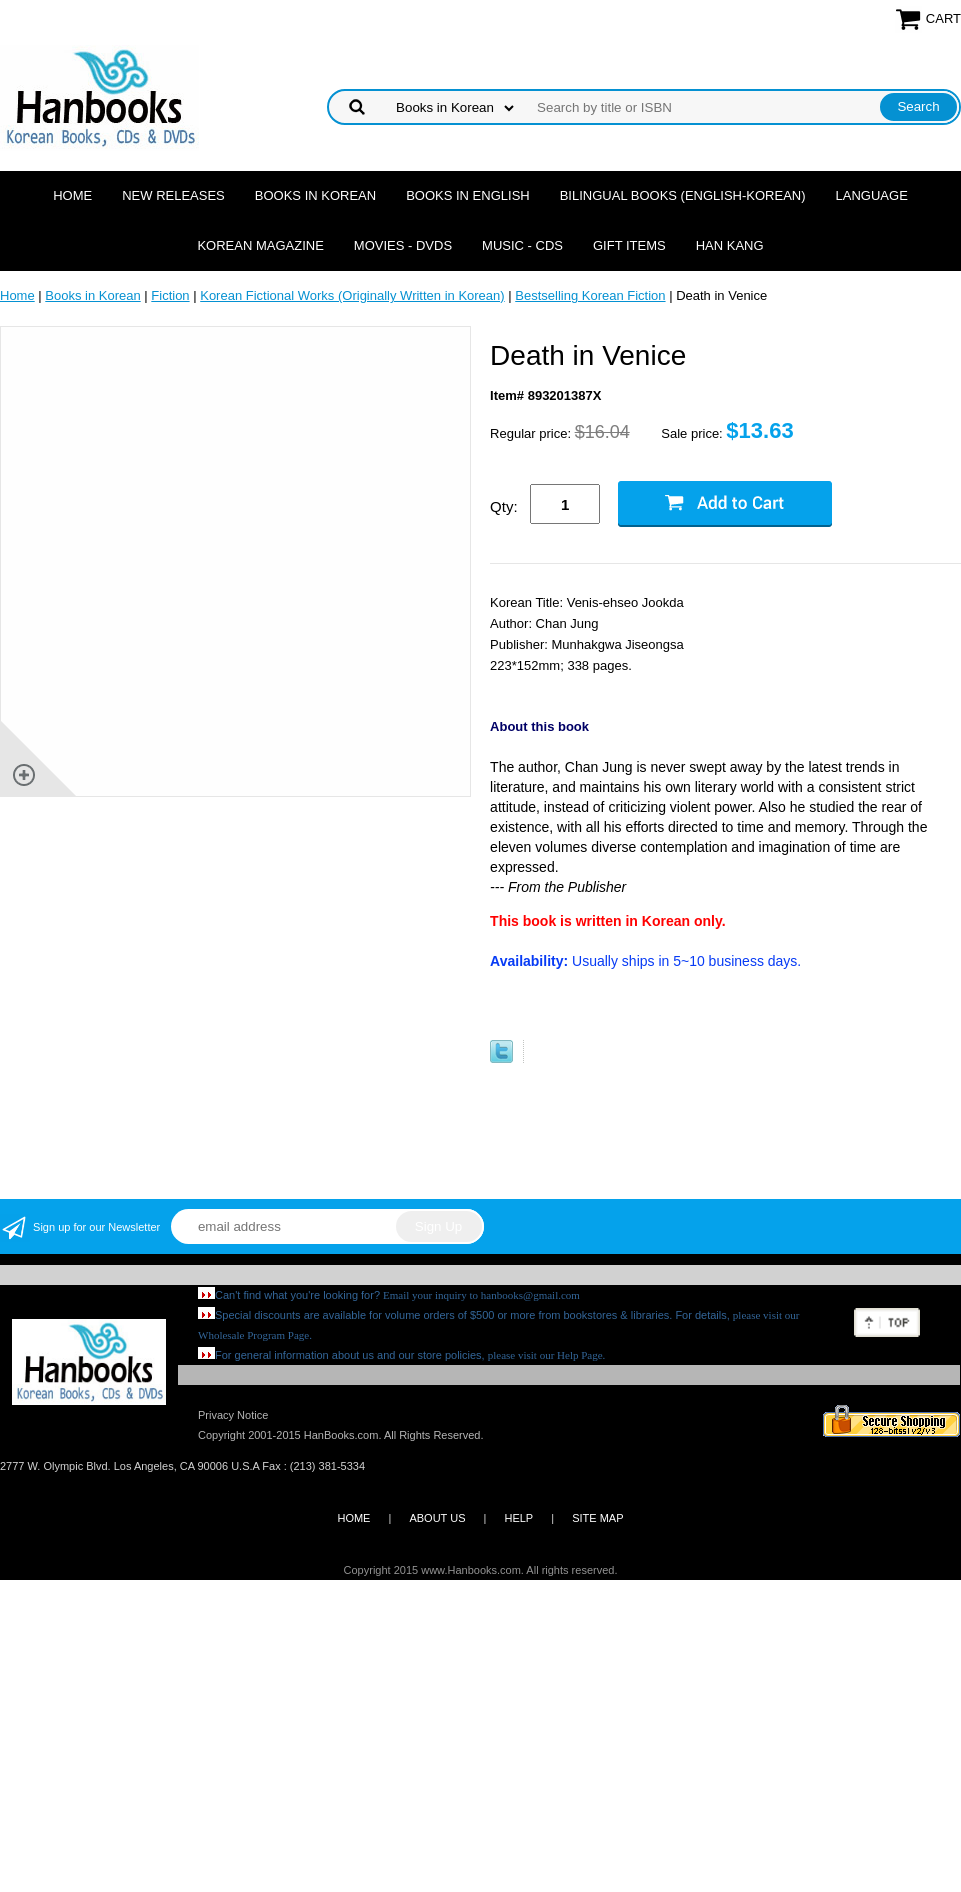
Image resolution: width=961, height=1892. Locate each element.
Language (872, 195)
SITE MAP (597, 1518)
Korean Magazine (260, 245)
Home (72, 195)
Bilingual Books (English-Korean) (683, 195)
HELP (518, 1518)
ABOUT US (437, 1518)
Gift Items (629, 245)
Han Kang (730, 245)
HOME (353, 1518)
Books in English (468, 195)
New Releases (173, 195)
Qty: (504, 506)
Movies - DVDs (403, 245)
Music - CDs (522, 245)
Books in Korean (315, 195)
